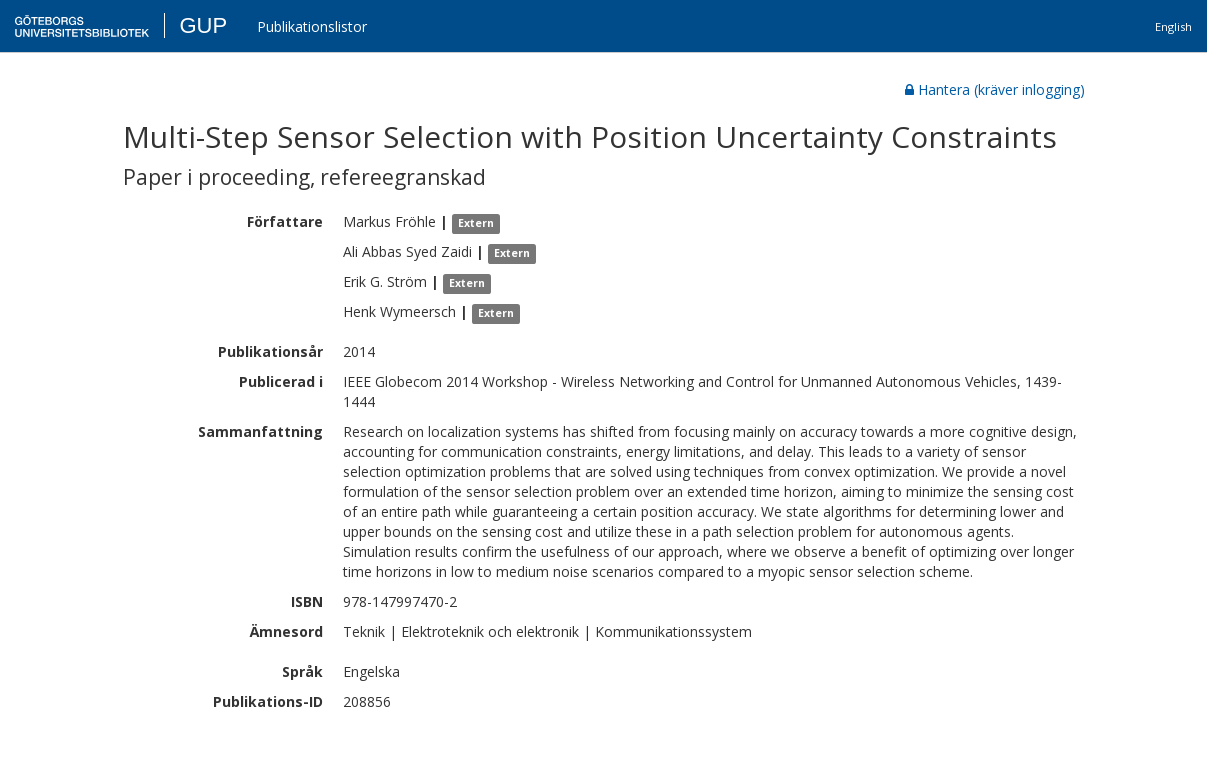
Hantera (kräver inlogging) (995, 89)
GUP (203, 25)
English (1173, 26)
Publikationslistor (312, 26)
